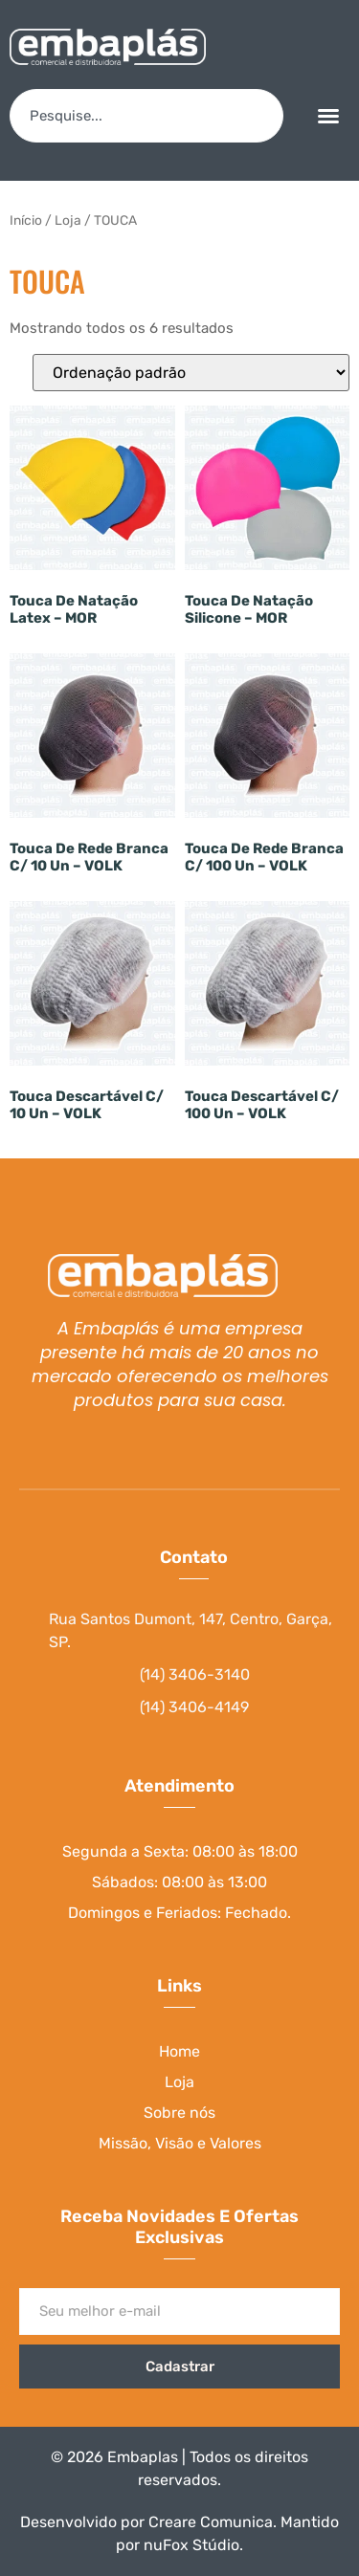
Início (26, 220)
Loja (68, 220)
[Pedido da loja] (191, 372)
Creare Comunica (210, 2522)
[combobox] (146, 116)
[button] (328, 116)
